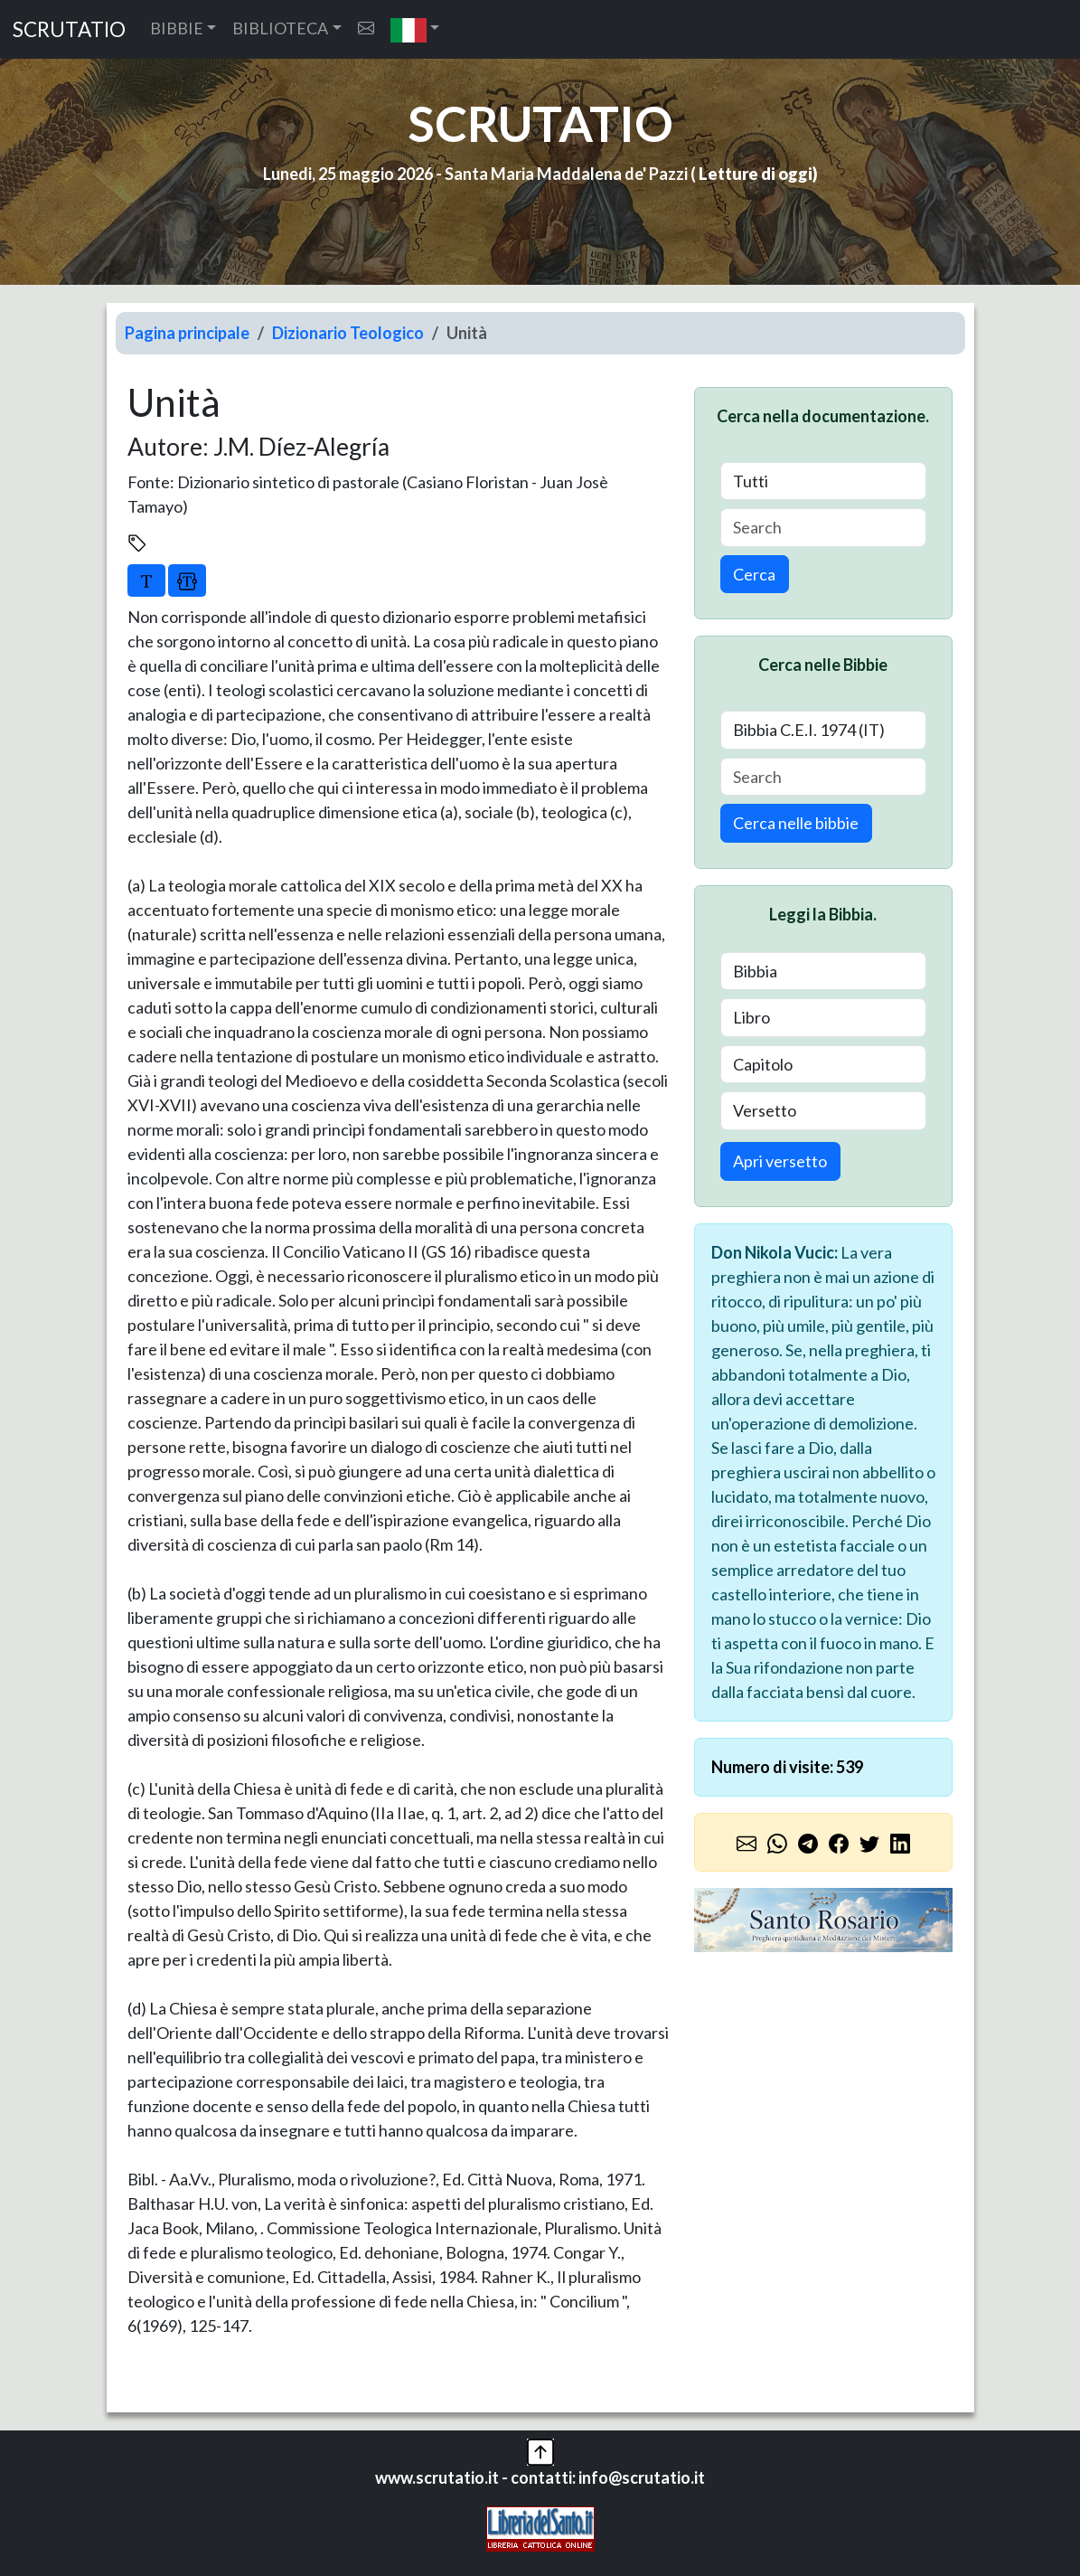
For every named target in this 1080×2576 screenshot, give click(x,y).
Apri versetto (780, 1161)
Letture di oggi (755, 174)
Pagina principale (187, 333)
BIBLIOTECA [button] (280, 28)
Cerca (754, 574)
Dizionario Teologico (348, 333)
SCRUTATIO (69, 29)
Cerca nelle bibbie (796, 823)
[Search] (823, 527)
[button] (415, 29)
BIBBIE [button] (176, 28)
